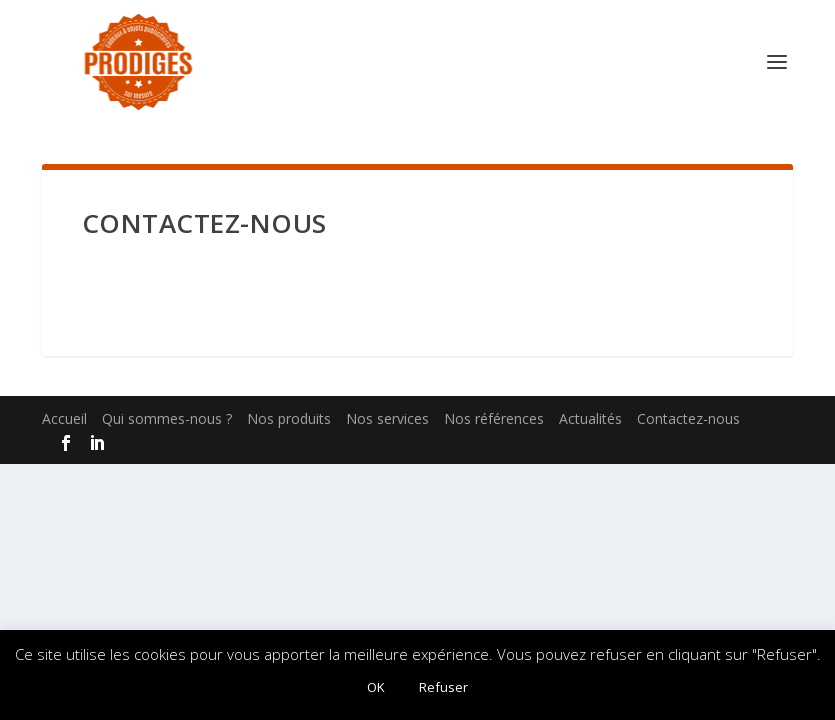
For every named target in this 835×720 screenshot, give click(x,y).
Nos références (494, 418)
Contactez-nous (688, 418)
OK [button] (376, 687)
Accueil (64, 418)
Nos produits (289, 418)
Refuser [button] (443, 687)
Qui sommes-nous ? (167, 418)
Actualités (590, 418)
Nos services (387, 418)
